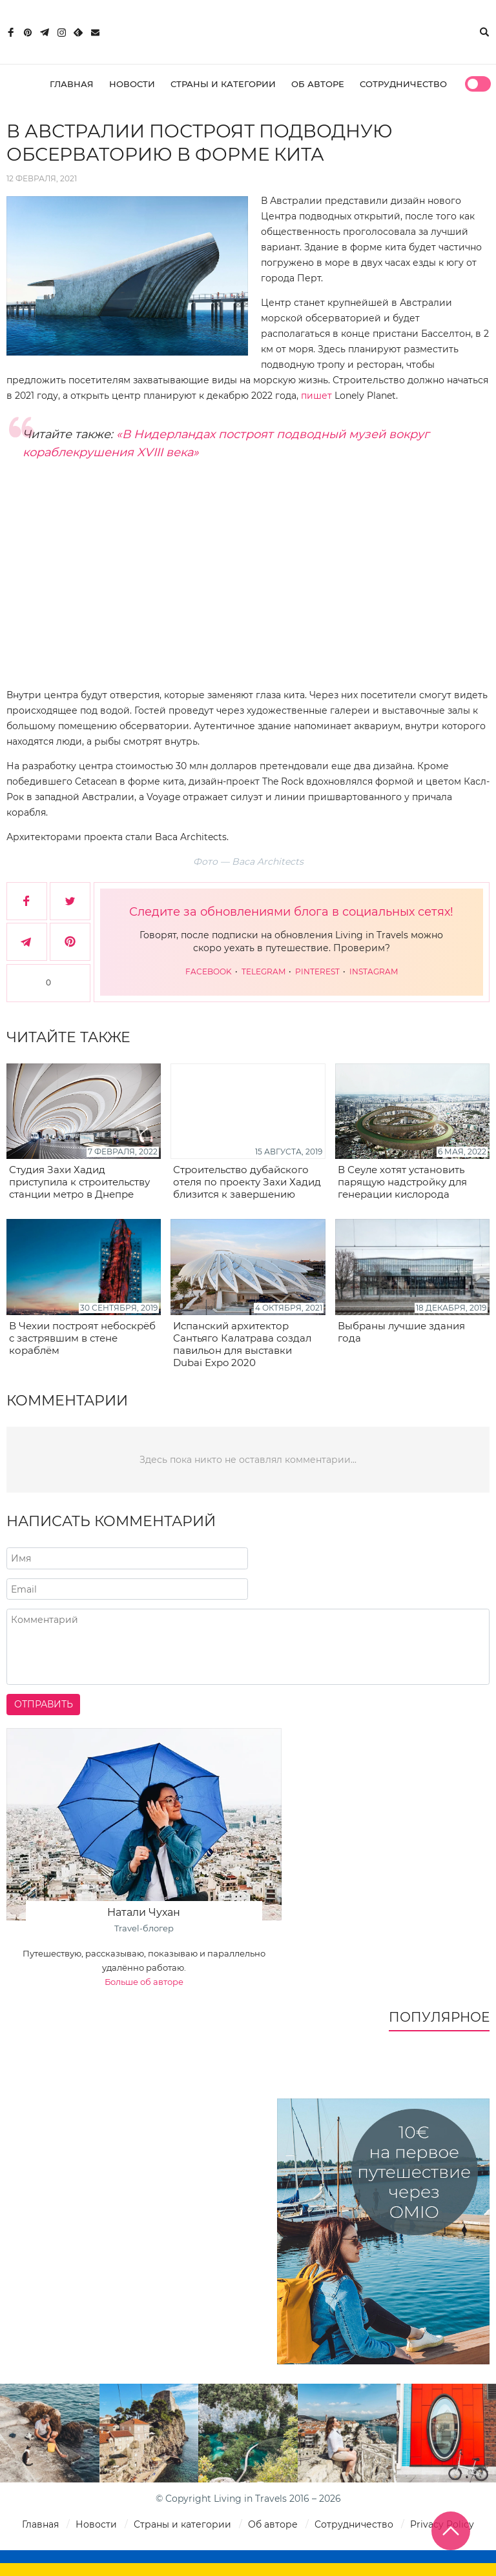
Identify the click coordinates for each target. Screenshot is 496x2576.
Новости (132, 84)
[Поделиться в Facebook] (26, 901)
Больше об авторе (144, 1982)
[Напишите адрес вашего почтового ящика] (127, 1589)
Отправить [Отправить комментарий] (43, 1704)
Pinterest (318, 971)
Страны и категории (223, 84)
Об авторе (317, 84)
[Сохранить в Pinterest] (70, 942)
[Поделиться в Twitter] (70, 901)
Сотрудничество (403, 84)
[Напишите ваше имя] (127, 1558)
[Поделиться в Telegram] (26, 942)
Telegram (264, 971)
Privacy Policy (442, 2524)
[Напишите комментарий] (248, 1647)
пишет (316, 395)
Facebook (209, 971)
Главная (72, 84)
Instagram (373, 971)
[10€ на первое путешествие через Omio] (383, 2231)
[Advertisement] (248, 584)
